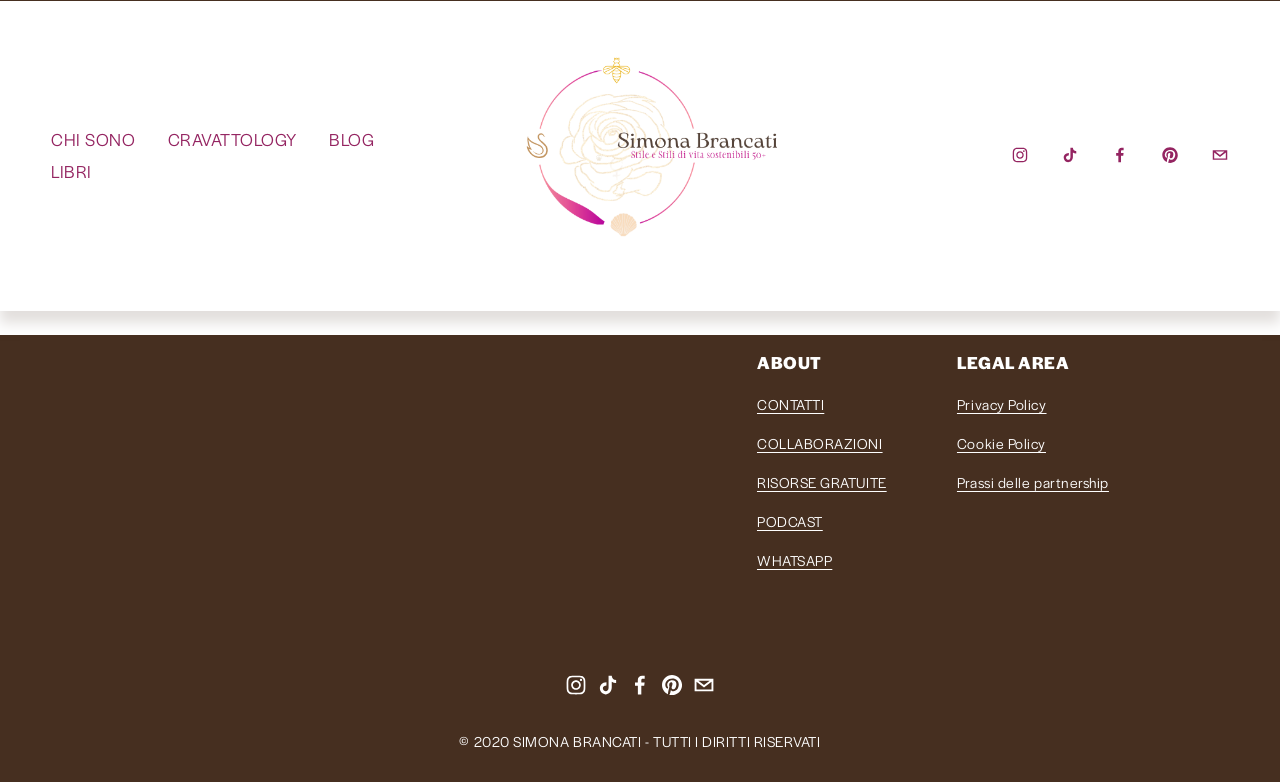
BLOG (351, 139)
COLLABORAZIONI (820, 443)
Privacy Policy (1002, 404)
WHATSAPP (794, 560)
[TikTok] (1070, 155)
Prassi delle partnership (1033, 482)
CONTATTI (790, 404)
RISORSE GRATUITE (822, 482)
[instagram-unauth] (1020, 155)
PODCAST (790, 521)
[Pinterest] (1170, 155)
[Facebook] (1120, 155)
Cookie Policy (1001, 443)
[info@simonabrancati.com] (1220, 155)
